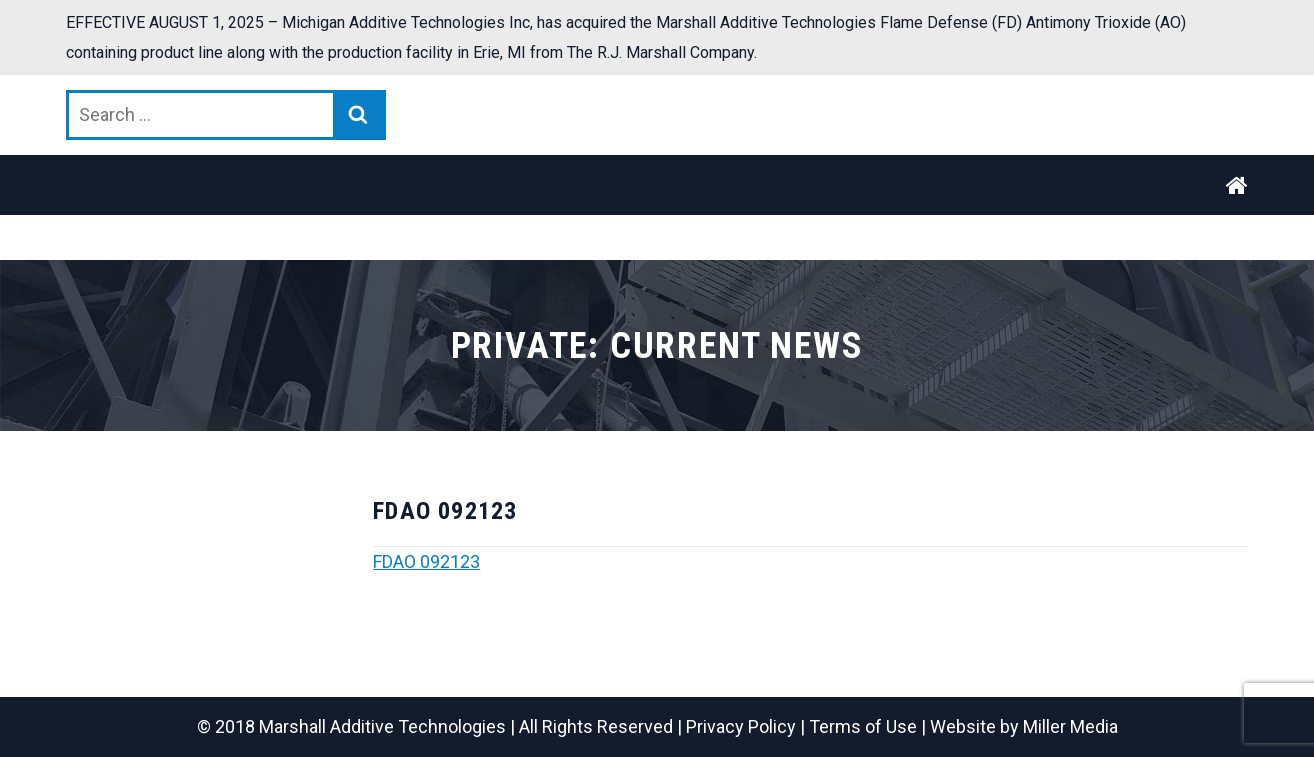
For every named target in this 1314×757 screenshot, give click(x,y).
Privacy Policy (741, 726)
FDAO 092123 (426, 561)
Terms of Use (863, 726)
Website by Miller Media (1024, 726)
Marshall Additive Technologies (382, 726)
